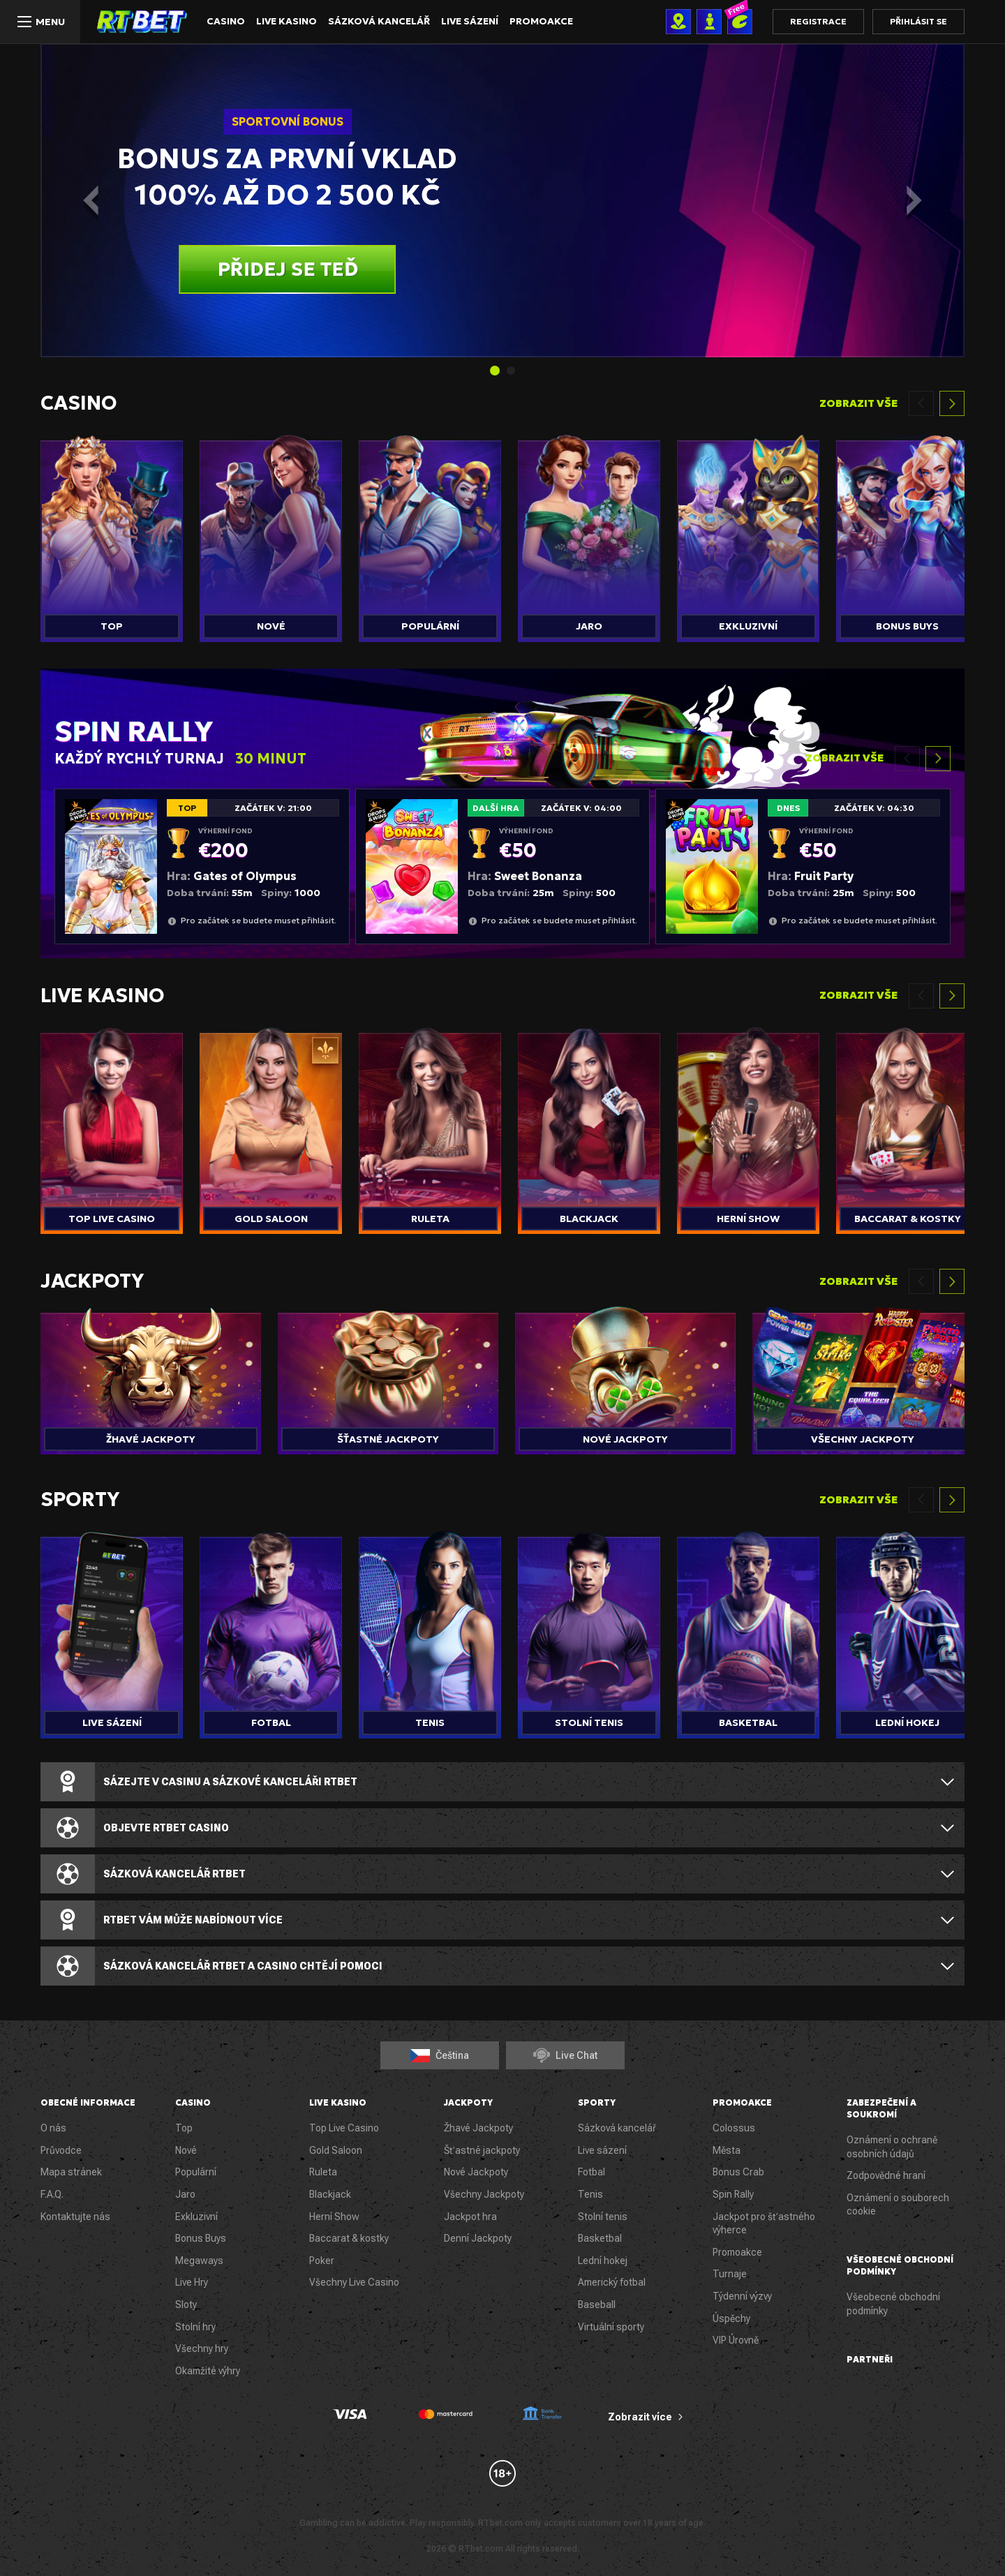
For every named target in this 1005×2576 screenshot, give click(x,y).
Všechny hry (201, 2348)
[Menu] (40, 21)
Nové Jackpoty (476, 2171)
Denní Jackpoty (478, 2238)
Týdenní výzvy (742, 2296)
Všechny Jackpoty (484, 2194)
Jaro (185, 2194)
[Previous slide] (921, 403)
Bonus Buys (200, 2238)
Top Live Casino (344, 2128)
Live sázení (461, 21)
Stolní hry (195, 2326)
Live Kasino (284, 21)
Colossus (734, 2128)
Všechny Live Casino (354, 2282)
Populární (195, 2171)
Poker (321, 2260)
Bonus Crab (738, 2171)
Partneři (870, 2359)
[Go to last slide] (86, 200)
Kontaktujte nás (75, 2216)
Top (184, 2128)
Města (726, 2150)
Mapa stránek (71, 2171)
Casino (225, 21)
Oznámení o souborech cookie (898, 2204)
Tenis (590, 2194)
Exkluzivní (196, 2216)
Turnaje (730, 2273)
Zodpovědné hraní (886, 2175)
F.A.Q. (52, 2194)
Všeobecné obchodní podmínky (893, 2303)
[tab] (495, 370)
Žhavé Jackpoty (478, 2128)
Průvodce (61, 2150)
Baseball (597, 2304)
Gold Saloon (335, 2150)
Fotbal (591, 2171)
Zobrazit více (640, 2416)
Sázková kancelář (373, 21)
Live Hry (191, 2282)
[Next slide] (918, 200)
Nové (186, 2150)
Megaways (199, 2260)
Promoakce (532, 21)
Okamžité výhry (207, 2370)
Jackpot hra (470, 2216)
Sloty (186, 2304)
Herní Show (334, 2216)
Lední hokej (602, 2260)
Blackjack (330, 2194)
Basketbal (600, 2238)
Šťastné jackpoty (482, 2150)
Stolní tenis (602, 2216)
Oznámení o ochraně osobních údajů (892, 2146)
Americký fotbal (612, 2282)
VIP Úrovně (736, 2340)
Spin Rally (733, 2194)
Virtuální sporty (611, 2326)
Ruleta (323, 2171)
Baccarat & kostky (349, 2238)
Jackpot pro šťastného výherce (764, 2223)
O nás (53, 2128)
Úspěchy (731, 2318)
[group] (111, 535)
